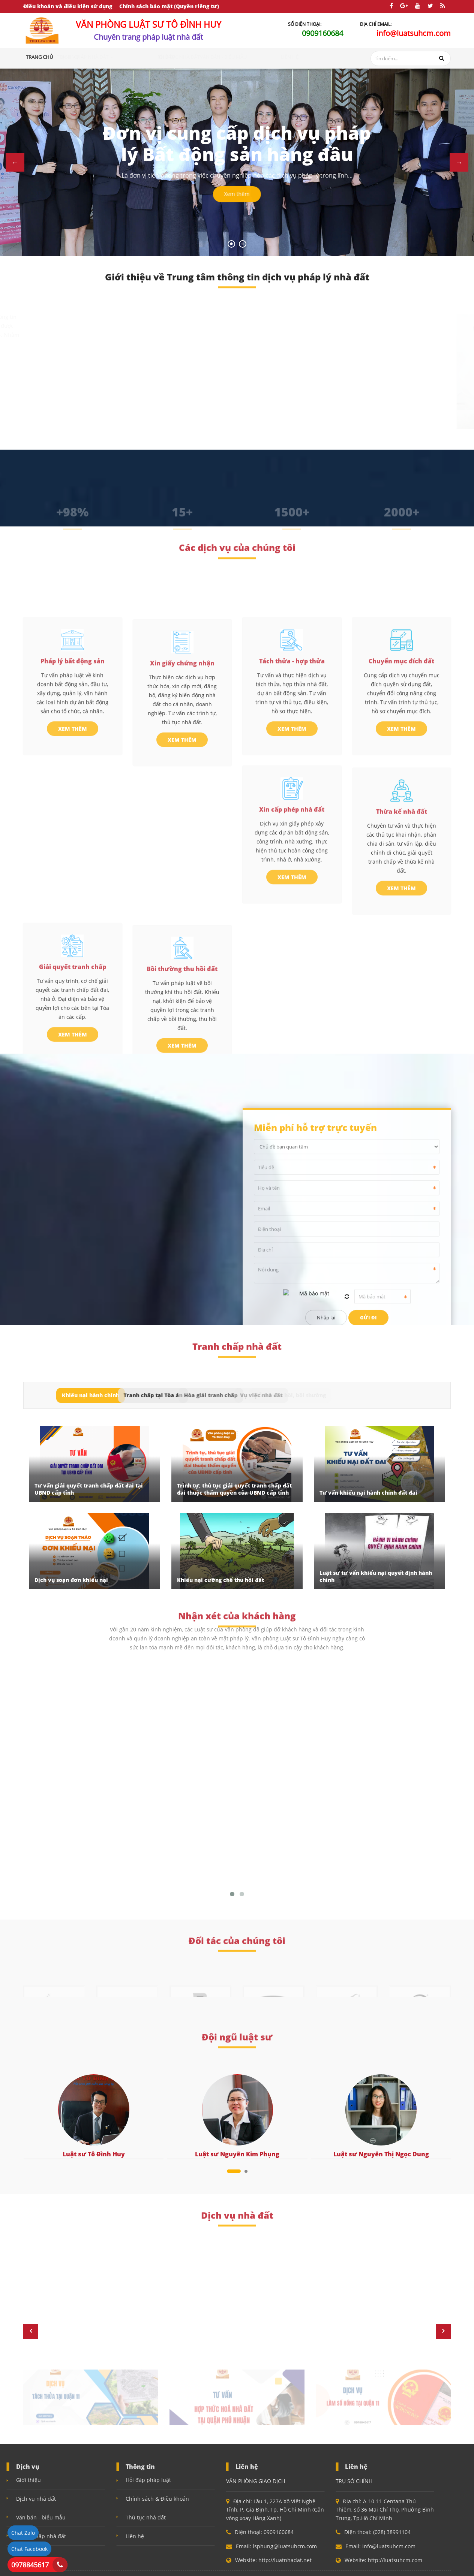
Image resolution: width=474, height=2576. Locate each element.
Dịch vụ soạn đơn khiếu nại (71, 1579)
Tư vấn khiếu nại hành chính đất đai (368, 1492)
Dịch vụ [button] (100, 57)
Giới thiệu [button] (70, 57)
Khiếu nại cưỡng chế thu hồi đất (220, 1579)
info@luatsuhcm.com (413, 33)
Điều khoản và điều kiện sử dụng (67, 6)
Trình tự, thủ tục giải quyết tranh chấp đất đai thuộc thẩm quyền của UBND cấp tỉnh (234, 1489)
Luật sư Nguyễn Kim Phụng (237, 2154)
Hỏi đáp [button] (189, 57)
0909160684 (322, 33)
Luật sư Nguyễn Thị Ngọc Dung (381, 2154)
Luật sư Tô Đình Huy (94, 2154)
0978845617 (30, 2564)
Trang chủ (39, 57)
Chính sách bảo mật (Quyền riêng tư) (169, 6)
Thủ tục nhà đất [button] (225, 57)
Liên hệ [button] (312, 57)
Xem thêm (237, 200)
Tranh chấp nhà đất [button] (146, 57)
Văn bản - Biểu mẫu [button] (274, 57)
